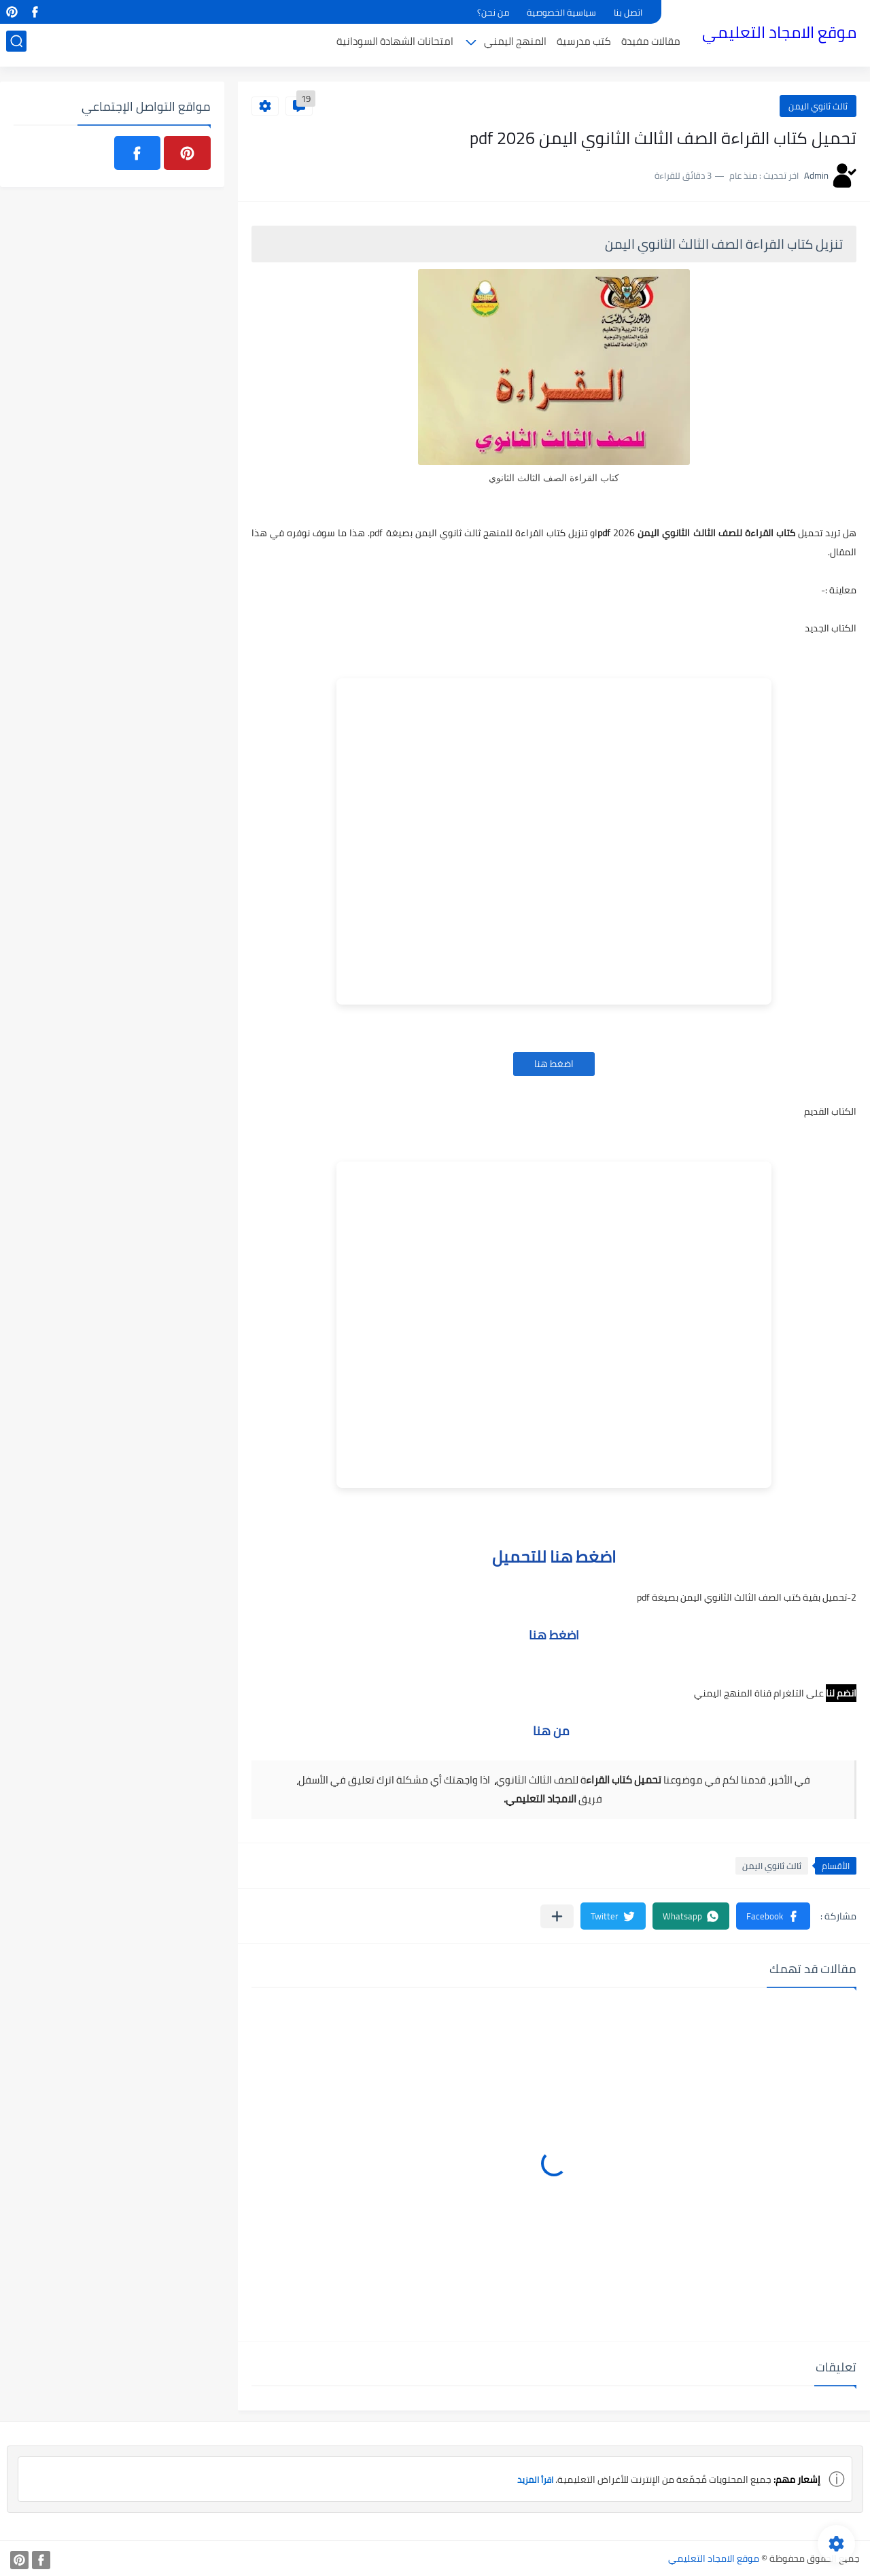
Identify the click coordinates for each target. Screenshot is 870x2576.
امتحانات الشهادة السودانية (401, 45)
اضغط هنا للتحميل (554, 1557)
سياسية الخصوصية (561, 12)
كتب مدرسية (590, 45)
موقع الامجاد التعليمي (785, 33)
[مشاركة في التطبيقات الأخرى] (557, 1916)
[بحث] (10, 45)
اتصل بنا (628, 12)
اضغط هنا (554, 1064)
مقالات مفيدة (656, 45)
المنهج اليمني (521, 45)
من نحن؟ (493, 12)
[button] (773, 1916)
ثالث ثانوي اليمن (818, 106)
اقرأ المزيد (532, 2479)
